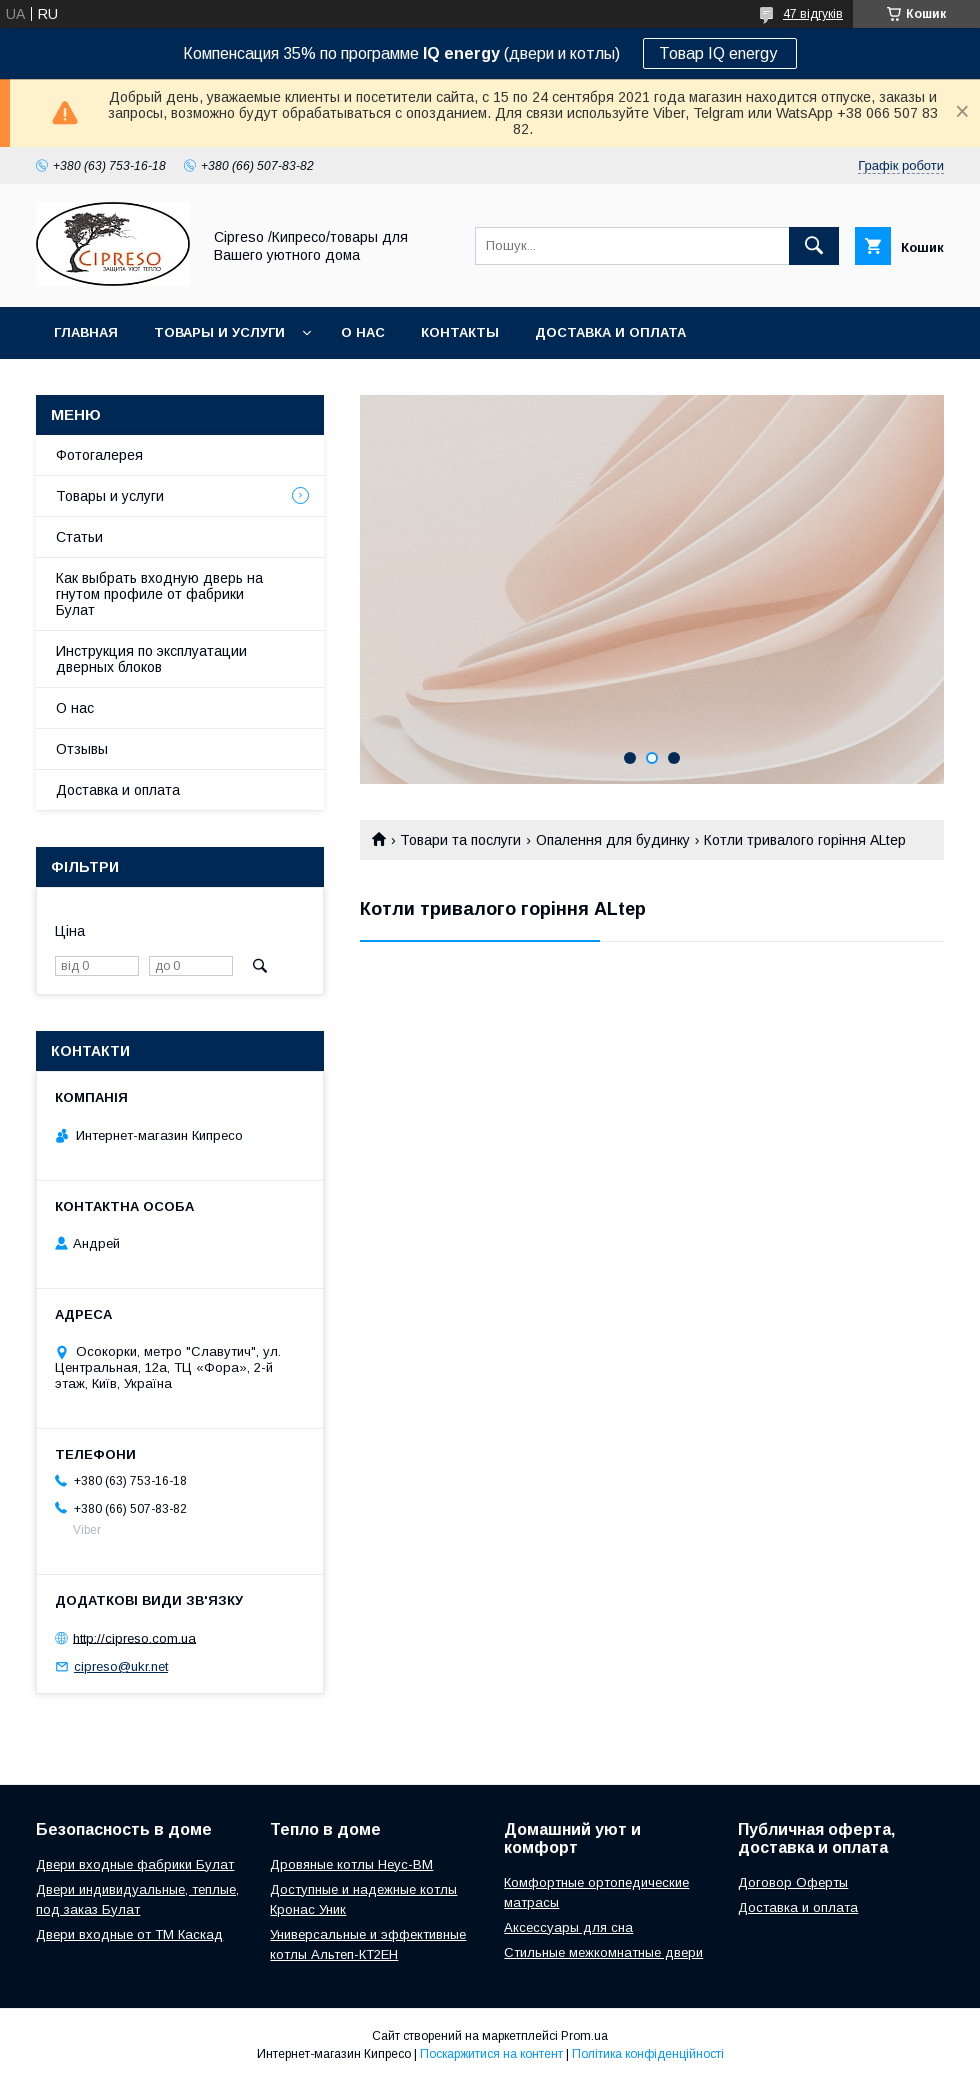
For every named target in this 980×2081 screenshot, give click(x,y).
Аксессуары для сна (568, 1927)
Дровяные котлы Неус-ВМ (351, 1864)
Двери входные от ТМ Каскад (129, 1934)
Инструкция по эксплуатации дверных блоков (151, 659)
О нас (363, 332)
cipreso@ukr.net (121, 1666)
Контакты (460, 332)
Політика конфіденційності (648, 2054)
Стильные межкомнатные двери (603, 1952)
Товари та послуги (460, 840)
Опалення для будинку (613, 840)
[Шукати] (814, 246)
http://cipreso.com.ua (134, 1637)
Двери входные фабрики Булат (135, 1864)
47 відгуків (813, 14)
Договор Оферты (793, 1882)
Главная (86, 332)
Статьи (79, 537)
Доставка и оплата (610, 332)
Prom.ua (584, 2036)
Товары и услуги (219, 332)
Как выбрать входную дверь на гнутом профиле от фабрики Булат (159, 594)
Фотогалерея (99, 455)
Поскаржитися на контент (491, 2054)
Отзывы (82, 749)
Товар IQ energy (720, 53)
